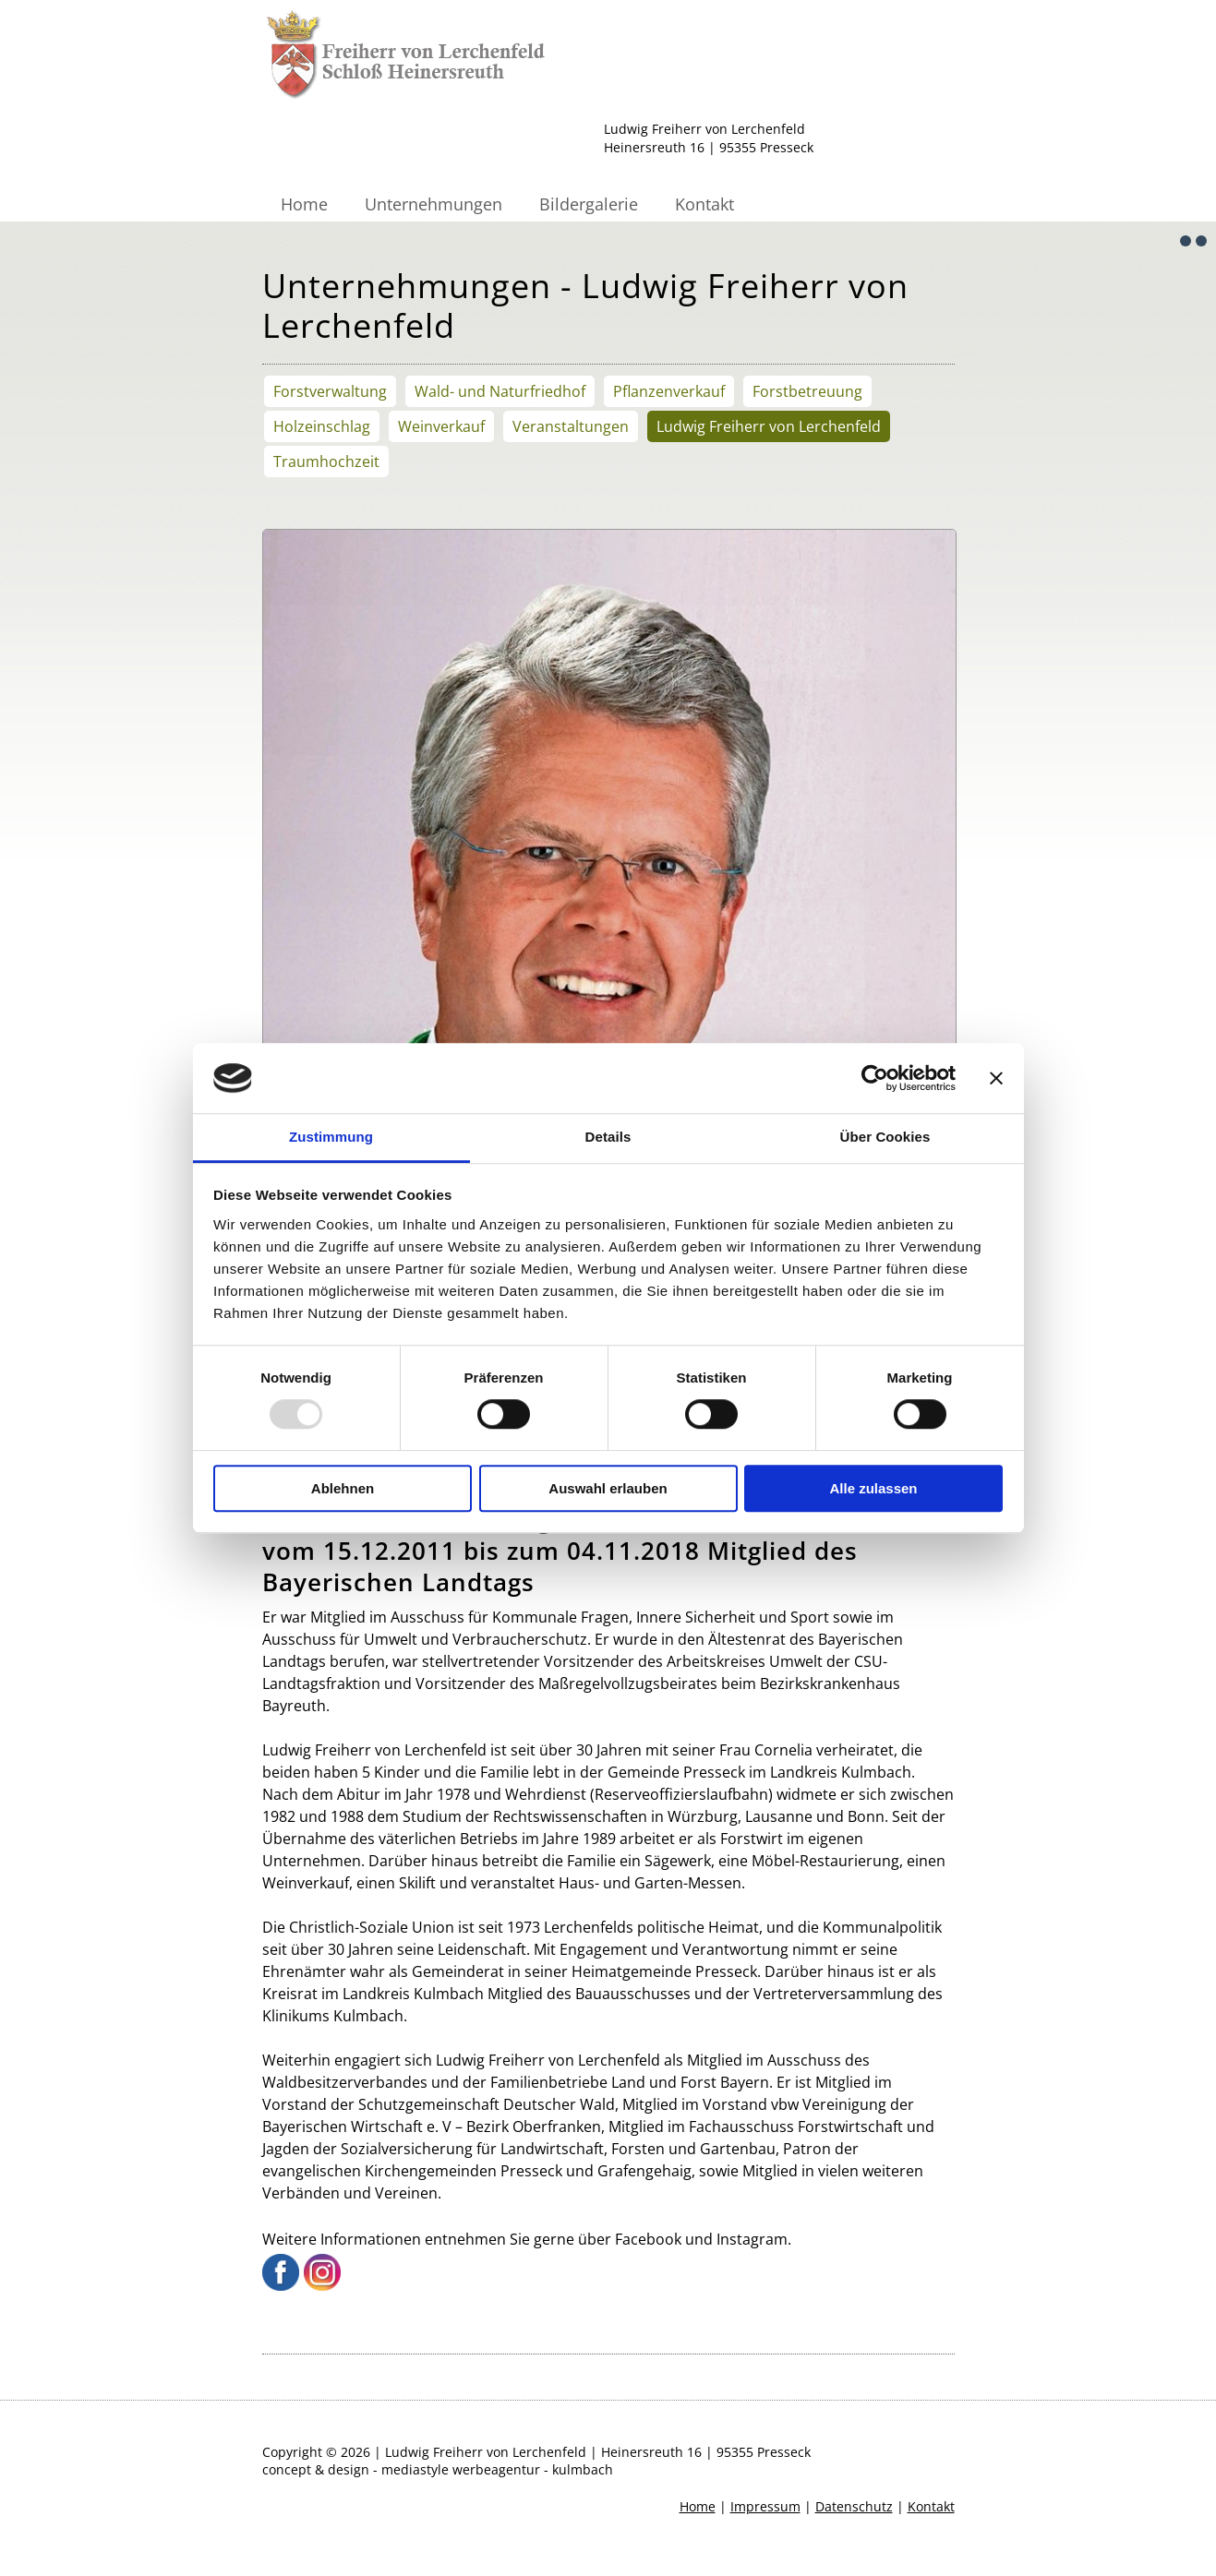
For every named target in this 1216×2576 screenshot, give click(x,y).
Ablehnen (342, 1488)
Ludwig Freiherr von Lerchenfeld (768, 426)
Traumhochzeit (326, 461)
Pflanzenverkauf (669, 391)
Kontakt (704, 204)
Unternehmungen (433, 204)
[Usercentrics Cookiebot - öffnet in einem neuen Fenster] (875, 1078)
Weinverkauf (441, 426)
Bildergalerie (588, 204)
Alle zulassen (873, 1488)
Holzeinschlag (321, 426)
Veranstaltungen (570, 426)
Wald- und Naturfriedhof (500, 391)
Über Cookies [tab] (885, 1137)
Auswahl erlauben (607, 1488)
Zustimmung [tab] (331, 1137)
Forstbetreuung (807, 391)
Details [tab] (608, 1137)
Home (304, 204)
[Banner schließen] (996, 1078)
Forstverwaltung (330, 391)
